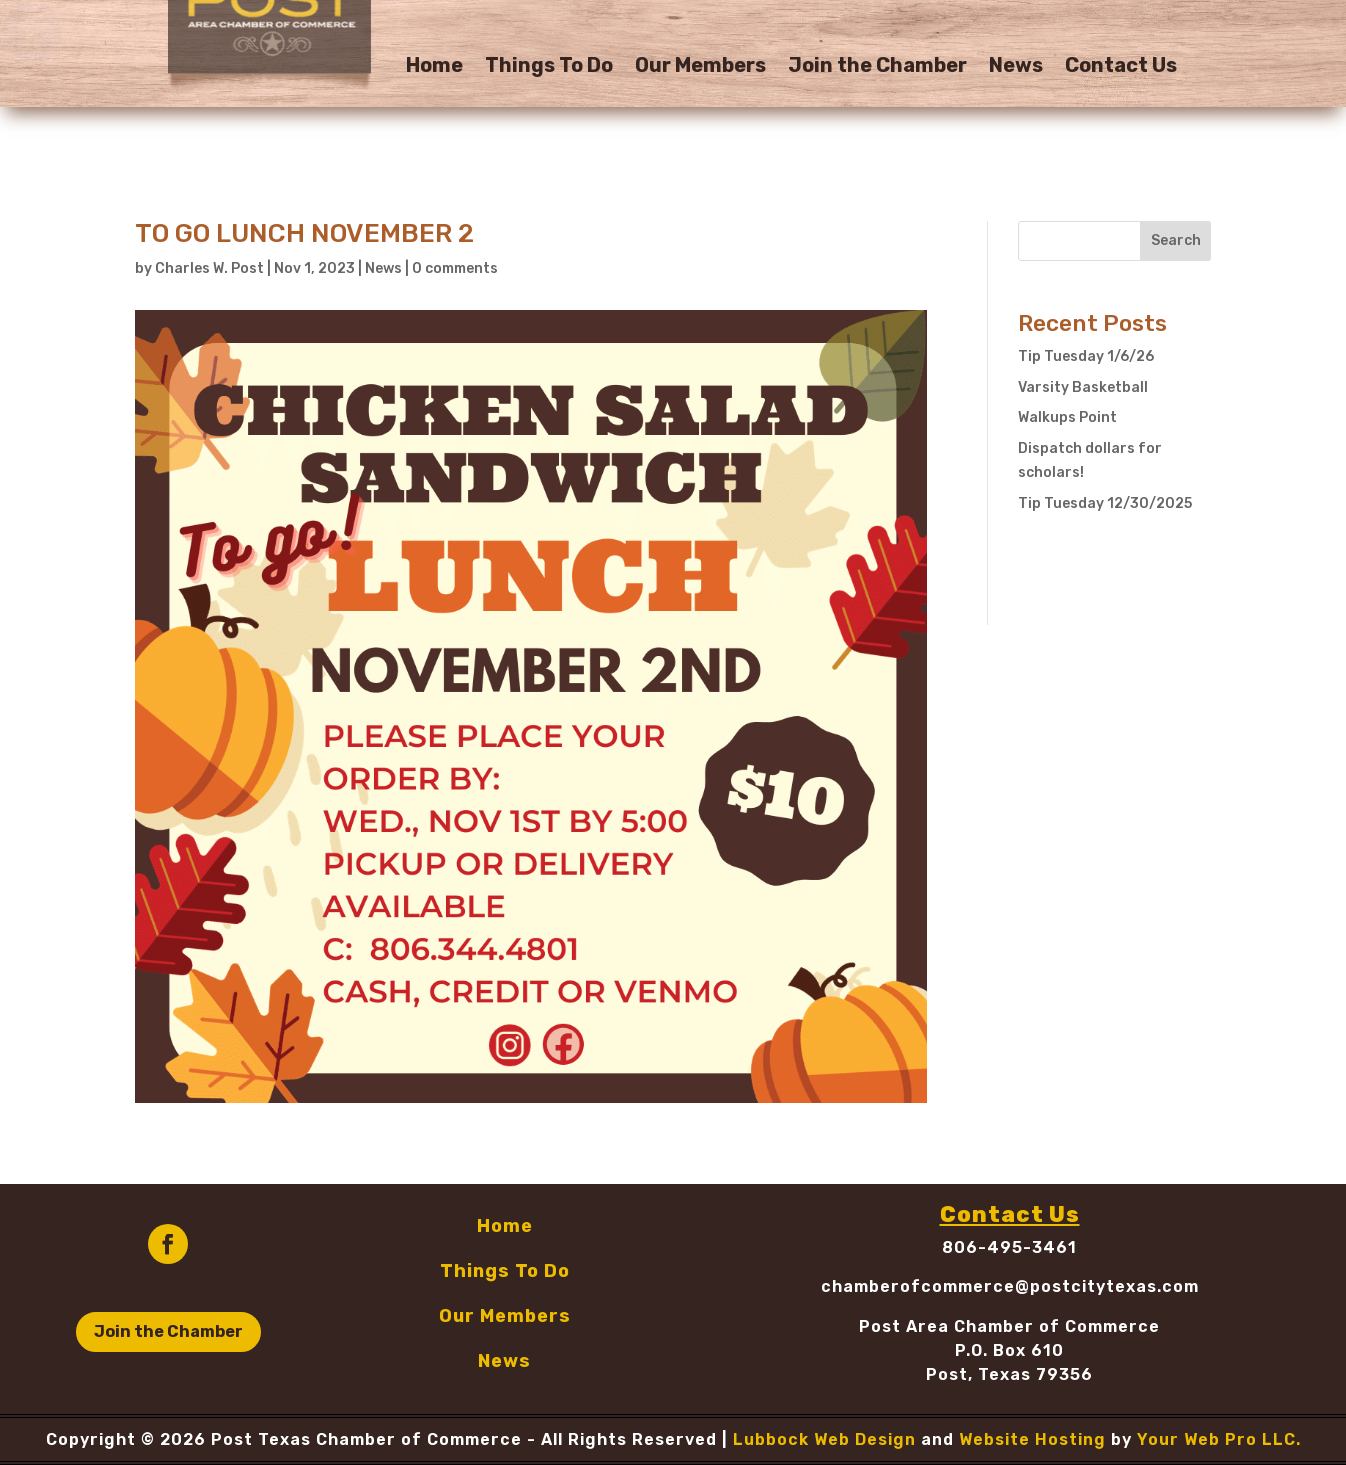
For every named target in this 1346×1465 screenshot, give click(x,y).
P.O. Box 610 (1009, 1350)
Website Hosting (1032, 1439)
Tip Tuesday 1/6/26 (1086, 356)
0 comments (455, 268)
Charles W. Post (209, 268)
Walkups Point (1067, 417)
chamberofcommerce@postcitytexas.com (1010, 1286)
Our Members (700, 67)
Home (434, 67)
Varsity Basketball (1083, 387)
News (1016, 67)
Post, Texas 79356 (1009, 1374)
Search (1176, 240)
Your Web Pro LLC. (1219, 1439)
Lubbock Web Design (824, 1439)
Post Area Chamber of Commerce (1009, 1326)
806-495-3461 (1009, 1247)
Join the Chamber (877, 67)
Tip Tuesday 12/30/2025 (1105, 503)
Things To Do (549, 67)
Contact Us (1121, 67)
